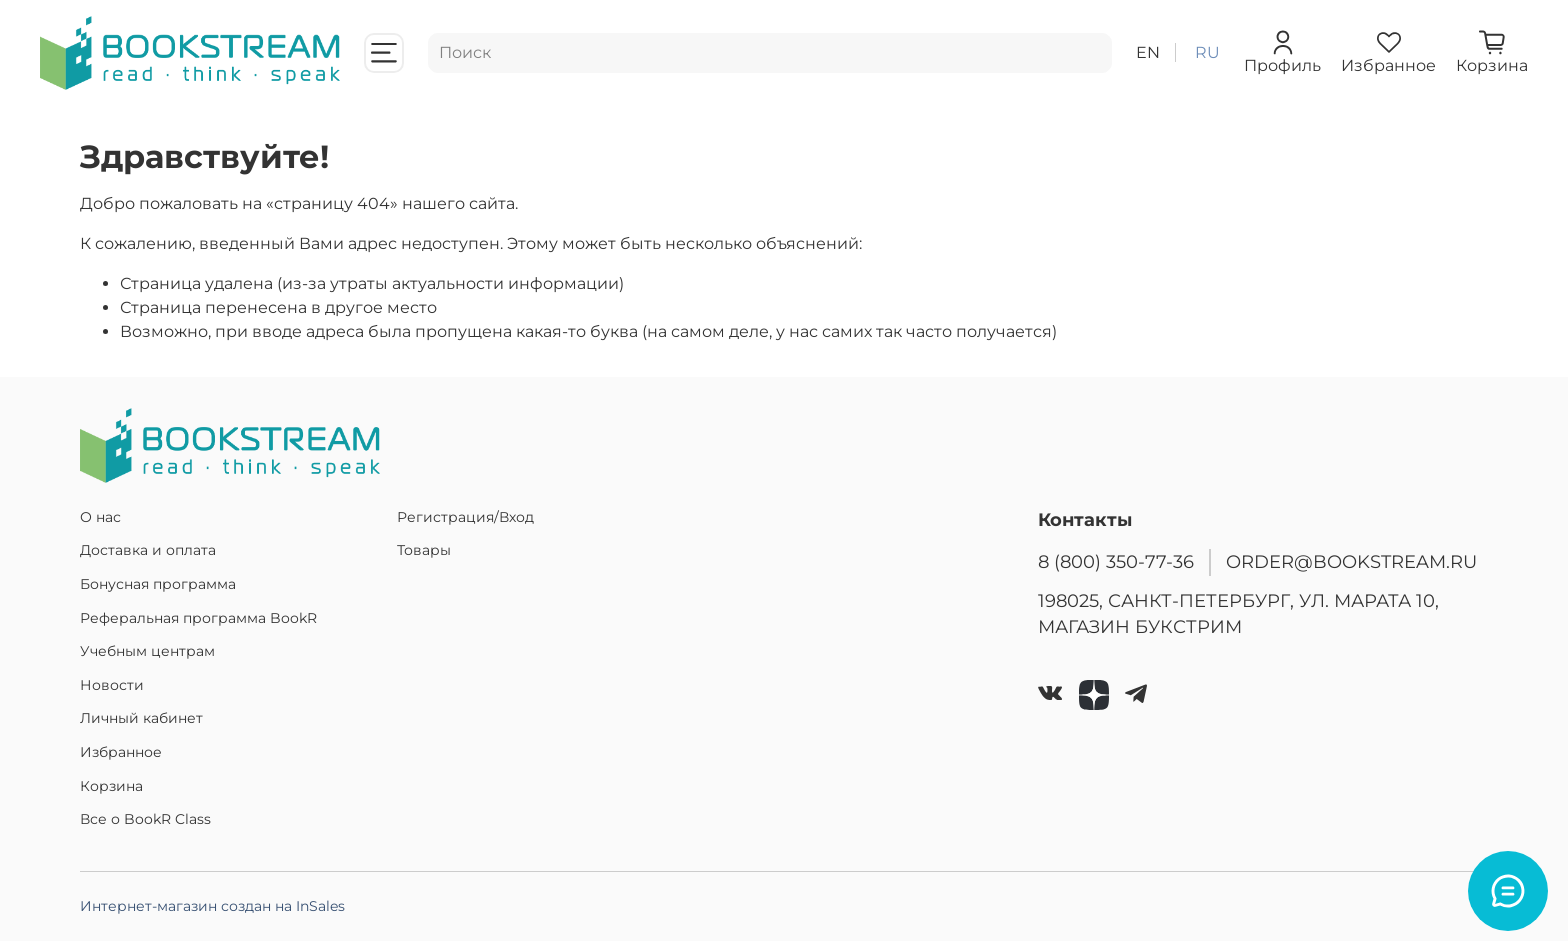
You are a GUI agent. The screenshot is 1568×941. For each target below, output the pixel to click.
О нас (100, 517)
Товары (424, 550)
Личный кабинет (141, 718)
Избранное (121, 752)
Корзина (111, 786)
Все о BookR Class (145, 819)
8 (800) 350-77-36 (1116, 561)
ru (1207, 52)
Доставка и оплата (148, 550)
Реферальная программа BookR (198, 618)
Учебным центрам (147, 651)
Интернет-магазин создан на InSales (212, 906)
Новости (112, 685)
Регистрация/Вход (465, 517)
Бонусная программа (158, 584)
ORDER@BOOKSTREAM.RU (1351, 561)
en (1148, 52)
